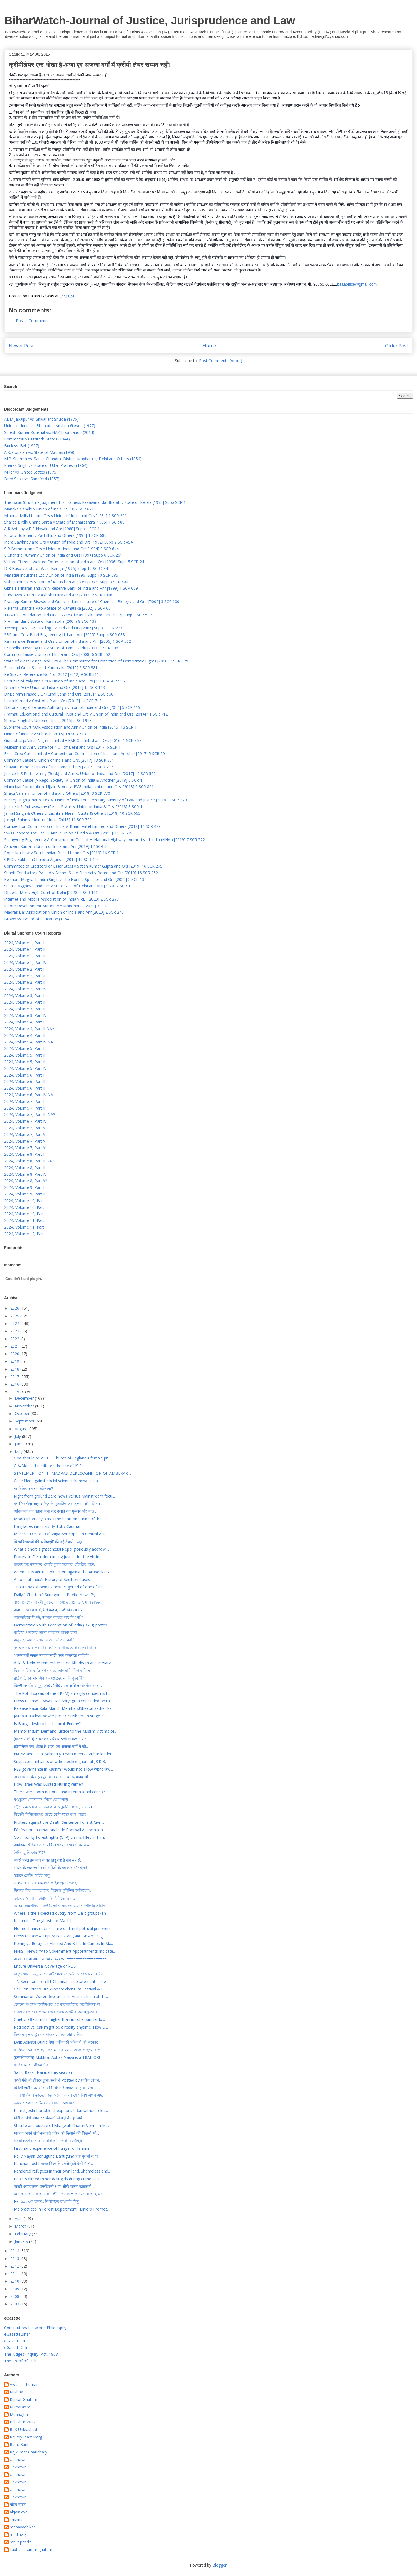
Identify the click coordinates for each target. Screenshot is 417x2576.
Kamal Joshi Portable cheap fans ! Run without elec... (61, 2110)
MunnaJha (19, 2414)
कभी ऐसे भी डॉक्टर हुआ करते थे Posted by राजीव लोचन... (57, 2080)
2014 (15, 2250)
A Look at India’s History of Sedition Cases (52, 1579)
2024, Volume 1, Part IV (25, 962)
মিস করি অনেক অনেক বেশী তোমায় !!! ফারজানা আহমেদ (58, 2193)
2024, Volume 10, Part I (25, 1200)
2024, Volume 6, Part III (25, 1088)
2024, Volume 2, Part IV (25, 988)
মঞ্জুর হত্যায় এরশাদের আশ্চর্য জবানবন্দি (44, 1640)
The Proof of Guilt (20, 2360)
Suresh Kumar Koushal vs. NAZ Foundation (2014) (49, 432)
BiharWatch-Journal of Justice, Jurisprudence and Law (149, 20)
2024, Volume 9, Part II (24, 1194)
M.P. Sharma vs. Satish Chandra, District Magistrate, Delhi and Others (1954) (73, 458)
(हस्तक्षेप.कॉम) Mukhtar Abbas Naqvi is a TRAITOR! (57, 2057)
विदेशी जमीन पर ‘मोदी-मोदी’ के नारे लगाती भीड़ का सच (53, 2087)
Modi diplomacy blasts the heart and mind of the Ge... (62, 1518)
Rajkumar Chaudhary (28, 2452)
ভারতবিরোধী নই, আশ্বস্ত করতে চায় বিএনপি (48, 1617)
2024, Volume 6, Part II (24, 1081)
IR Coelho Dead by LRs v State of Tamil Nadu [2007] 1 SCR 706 (61, 648)
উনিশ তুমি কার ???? (29, 1852)
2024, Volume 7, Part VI (25, 1134)
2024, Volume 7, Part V (24, 1127)
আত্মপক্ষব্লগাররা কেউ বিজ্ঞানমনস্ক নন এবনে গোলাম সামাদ (59, 1905)
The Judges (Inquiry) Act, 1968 (31, 2354)
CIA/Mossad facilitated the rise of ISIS (48, 1465)
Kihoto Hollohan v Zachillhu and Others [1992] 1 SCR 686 (55, 535)
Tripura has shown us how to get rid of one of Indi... (60, 1587)
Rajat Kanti (19, 2444)
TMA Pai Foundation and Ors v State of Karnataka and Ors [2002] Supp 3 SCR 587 (78, 614)
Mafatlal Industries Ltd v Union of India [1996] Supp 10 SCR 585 (61, 575)
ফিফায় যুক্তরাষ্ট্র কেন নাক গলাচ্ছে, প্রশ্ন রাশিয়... (49, 2034)
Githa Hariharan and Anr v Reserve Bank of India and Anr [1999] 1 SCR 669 (71, 588)
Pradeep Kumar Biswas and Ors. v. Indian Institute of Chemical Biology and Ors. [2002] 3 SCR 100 (91, 601)
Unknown (18, 2459)
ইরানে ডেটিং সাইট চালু (32, 1875)
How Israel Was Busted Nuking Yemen (48, 1784)
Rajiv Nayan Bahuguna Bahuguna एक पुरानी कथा (56, 2156)
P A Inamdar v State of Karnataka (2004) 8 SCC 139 (50, 621)
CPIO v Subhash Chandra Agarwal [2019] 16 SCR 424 (51, 859)
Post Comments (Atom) (220, 360)
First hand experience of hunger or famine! (52, 2148)
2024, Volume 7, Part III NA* (29, 1114)
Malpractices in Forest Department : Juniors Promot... (62, 2209)
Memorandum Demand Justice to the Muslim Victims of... (65, 1731)
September (25, 1421)
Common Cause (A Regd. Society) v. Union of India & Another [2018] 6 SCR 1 (73, 780)
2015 (15, 1391)
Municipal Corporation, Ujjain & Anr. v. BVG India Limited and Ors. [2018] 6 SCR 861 (79, 786)
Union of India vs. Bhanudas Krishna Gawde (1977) (49, 425)
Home (209, 345)
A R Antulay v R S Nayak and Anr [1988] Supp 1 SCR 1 (52, 528)
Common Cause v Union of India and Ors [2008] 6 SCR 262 (57, 654)
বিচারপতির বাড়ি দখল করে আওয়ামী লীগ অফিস (52, 1670)
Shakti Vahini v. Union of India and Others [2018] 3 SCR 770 (57, 793)
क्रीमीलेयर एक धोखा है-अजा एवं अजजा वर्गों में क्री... (51, 1746)
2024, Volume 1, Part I (24, 942)
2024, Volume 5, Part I (24, 1048)
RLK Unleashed (23, 2429)
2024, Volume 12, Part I (25, 1233)
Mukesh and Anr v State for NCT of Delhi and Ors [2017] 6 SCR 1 (62, 747)
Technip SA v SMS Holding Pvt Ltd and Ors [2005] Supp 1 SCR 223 (63, 628)
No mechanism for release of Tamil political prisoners (62, 1928)
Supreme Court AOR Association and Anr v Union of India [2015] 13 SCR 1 (70, 727)
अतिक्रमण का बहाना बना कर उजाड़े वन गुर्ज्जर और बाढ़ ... (56, 1511)
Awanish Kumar (24, 2384)
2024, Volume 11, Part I (25, 1220)
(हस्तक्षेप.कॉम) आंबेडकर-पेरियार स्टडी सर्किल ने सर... (51, 1738)
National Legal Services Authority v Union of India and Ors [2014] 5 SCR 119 (72, 707)
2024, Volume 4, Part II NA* (29, 1028)
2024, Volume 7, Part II (24, 1108)
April (19, 2218)
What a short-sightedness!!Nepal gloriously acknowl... (61, 1549)
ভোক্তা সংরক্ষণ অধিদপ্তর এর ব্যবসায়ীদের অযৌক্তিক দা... (58, 2004)
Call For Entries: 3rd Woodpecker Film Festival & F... (60, 1989)
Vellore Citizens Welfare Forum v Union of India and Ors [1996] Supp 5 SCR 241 (75, 561)
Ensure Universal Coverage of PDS (45, 1966)
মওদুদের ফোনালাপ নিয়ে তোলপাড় (41, 1799)
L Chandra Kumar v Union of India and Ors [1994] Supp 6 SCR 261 (63, 555)
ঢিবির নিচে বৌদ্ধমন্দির (31, 2064)
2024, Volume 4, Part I (24, 1022)
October (23, 1413)
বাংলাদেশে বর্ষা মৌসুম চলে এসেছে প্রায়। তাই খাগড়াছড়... (58, 1602)
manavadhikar (22, 2527)
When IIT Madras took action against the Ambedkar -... (63, 1572)
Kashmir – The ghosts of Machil (42, 1920)
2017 (15, 1376)
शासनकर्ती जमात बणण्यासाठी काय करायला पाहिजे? (51, 1655)
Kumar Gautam (23, 2399)
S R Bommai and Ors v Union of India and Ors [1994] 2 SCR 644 (61, 548)
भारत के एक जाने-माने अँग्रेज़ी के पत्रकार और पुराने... (52, 1867)
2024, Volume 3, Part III (25, 1009)
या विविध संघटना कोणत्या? (33, 1488)
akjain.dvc (18, 2512)
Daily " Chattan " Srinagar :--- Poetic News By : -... (58, 1594)
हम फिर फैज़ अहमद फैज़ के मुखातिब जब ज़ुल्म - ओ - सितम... (58, 1503)
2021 (15, 1346)
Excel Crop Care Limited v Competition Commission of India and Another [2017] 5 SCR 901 (85, 753)
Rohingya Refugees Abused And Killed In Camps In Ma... (64, 1943)
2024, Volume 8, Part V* (26, 1180)
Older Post (396, 345)
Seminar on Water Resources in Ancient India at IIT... (61, 1996)
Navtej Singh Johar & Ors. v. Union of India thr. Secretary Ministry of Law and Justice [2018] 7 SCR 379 (95, 800)
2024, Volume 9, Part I (24, 1187)
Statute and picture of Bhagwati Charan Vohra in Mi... (61, 2125)
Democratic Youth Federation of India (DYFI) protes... (62, 1625)
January (22, 2241)
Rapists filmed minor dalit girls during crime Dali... (58, 2178)
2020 (15, 1353)
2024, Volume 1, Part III (25, 955)
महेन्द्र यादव (18, 2504)
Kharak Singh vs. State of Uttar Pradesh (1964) (46, 465)
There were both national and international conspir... (61, 1791)
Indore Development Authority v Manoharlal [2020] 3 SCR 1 (57, 905)
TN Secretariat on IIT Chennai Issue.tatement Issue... (61, 1981)
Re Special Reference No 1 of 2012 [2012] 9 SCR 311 (51, 674)
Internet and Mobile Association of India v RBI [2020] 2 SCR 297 (61, 899)
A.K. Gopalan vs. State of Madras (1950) (40, 452)
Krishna (16, 2392)
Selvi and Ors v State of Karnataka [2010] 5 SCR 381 (51, 667)
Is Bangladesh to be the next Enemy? (47, 1723)
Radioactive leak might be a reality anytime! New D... (61, 2027)
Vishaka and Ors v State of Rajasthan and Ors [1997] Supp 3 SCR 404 (66, 581)
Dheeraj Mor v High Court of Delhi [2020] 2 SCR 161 (51, 892)
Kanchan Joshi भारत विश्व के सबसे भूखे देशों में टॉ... (53, 2163)
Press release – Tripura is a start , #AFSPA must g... (60, 1936)
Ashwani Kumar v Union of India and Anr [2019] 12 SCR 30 (56, 846)
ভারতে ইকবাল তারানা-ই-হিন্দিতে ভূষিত (45, 1898)
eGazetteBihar (17, 2334)
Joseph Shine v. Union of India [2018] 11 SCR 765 (48, 819)
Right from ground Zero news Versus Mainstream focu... (64, 1496)
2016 (15, 1384)
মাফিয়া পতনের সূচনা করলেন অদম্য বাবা (45, 1632)
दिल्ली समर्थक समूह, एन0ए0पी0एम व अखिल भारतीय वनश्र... (58, 1685)
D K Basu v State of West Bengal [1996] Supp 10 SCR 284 (56, 568)
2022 (15, 1338)
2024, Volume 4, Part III (25, 1035)
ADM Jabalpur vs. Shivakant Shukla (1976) (41, 419)
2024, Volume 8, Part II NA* (29, 1161)
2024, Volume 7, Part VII (26, 1141)
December (25, 1398)
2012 (15, 2266)
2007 (15, 2303)
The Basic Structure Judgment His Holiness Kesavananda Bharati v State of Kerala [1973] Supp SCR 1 (95, 502)
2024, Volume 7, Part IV (25, 1121)
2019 (15, 1361)
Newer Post (21, 345)
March (21, 2226)
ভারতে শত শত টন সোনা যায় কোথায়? (44, 2103)
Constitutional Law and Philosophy (35, 2327)
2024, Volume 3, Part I (24, 995)
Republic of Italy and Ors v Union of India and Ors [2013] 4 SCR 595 (64, 681)
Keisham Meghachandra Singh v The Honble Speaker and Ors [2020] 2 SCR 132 (75, 879)
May (19, 1451)
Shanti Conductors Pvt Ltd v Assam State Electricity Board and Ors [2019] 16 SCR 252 (81, 872)
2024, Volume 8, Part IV (25, 1174)
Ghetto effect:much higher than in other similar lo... (59, 2019)
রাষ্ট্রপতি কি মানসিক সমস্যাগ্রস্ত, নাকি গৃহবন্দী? (49, 1678)
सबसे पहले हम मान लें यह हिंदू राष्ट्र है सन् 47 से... (48, 1860)
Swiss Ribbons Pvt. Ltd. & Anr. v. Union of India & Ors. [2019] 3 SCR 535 (68, 833)
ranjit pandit (20, 2542)
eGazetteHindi (16, 2340)
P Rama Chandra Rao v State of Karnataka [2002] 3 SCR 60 (57, 608)
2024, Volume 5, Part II (24, 1055)
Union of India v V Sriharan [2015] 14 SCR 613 (45, 733)
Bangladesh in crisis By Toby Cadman (47, 1526)
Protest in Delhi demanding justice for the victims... (59, 1556)
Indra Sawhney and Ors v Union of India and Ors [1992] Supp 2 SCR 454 (68, 542)
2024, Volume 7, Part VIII (26, 1147)
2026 (15, 1308)
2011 (15, 2273)
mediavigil (19, 2534)
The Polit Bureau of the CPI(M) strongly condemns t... (62, 1693)
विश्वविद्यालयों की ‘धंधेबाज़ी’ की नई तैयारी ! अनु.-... (50, 1541)
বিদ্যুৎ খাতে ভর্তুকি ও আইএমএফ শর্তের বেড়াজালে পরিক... (60, 1974)
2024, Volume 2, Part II (24, 975)
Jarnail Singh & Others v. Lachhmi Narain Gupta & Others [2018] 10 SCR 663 (72, 813)
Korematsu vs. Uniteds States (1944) (37, 439)
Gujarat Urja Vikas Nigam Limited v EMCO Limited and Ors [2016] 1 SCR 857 (72, 740)
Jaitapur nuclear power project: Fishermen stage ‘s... (60, 1715)
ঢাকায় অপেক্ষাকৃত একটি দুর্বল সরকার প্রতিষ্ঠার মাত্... (55, 1564)
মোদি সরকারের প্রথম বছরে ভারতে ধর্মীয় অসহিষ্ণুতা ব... (57, 2011)
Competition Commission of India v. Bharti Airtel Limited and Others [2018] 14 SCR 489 (82, 826)
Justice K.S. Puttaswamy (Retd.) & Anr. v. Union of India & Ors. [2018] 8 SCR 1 (73, 806)
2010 (15, 2281)
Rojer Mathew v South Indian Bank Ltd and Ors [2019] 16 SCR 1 (61, 852)
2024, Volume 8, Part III (25, 1167)
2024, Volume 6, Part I (24, 1075)
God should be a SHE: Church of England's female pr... (62, 1458)
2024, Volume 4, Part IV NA (28, 1042)
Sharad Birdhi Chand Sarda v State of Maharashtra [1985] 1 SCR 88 (64, 522)
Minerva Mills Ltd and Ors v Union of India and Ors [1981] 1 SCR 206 (65, 515)
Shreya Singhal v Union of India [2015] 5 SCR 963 (48, 720)
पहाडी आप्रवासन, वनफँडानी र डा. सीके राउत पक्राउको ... (54, 2186)
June (19, 1443)
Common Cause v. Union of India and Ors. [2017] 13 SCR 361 (59, 760)
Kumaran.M (20, 2407)
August (21, 1428)
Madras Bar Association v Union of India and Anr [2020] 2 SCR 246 (64, 912)
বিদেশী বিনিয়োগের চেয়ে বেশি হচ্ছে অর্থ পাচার (50, 1814)
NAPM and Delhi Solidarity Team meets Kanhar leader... (64, 1754)
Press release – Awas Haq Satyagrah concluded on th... (63, 1700)
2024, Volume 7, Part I (24, 1101)
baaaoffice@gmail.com (357, 284)
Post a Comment (31, 320)
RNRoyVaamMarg (26, 2437)
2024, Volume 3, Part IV (25, 1015)
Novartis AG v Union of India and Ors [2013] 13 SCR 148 (54, 687)
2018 (15, 1369)
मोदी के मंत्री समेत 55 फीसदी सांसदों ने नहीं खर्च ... (50, 2118)
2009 (15, 2288)
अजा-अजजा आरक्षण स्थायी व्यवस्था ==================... (61, 1958)
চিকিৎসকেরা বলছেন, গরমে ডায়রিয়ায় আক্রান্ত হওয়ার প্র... (58, 2049)
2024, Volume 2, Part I (24, 969)
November (25, 1406)
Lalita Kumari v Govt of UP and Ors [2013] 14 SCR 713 (52, 700)
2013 (15, 2258)
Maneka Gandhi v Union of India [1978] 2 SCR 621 (49, 509)
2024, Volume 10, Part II (26, 1207)
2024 (15, 1323)
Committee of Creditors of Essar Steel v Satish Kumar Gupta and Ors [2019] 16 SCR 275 (83, 866)
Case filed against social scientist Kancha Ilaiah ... (57, 1480)
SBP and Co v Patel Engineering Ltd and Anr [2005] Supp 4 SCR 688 (64, 634)
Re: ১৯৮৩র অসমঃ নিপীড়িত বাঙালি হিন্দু (46, 2201)
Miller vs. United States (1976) (31, 472)
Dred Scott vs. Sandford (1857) (31, 478)
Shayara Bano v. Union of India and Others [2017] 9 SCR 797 (58, 766)
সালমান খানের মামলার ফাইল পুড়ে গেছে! (46, 1882)
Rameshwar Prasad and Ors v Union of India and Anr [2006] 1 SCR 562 (67, 641)
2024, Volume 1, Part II (24, 949)
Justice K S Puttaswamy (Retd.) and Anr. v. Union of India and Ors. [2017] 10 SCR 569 (80, 773)
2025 (15, 1316)
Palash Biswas (23, 2422)
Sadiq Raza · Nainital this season (43, 2072)
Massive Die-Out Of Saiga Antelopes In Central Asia (60, 1533)
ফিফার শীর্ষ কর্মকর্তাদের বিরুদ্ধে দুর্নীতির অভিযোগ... (53, 1890)
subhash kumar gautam (31, 2549)
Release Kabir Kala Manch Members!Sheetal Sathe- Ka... (64, 1708)
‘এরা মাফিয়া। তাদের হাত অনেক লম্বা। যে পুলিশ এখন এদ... (59, 2095)
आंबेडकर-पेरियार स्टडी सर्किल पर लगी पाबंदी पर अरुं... (52, 1844)
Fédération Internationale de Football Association (58, 1829)
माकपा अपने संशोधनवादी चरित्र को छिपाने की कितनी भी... (56, 2133)
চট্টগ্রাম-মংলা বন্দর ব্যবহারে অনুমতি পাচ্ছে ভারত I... (54, 1807)
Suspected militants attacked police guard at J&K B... (61, 1761)
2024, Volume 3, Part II (24, 1002)
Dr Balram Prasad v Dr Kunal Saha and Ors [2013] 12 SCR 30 (58, 694)
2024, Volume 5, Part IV (25, 1068)
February (23, 2233)
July (18, 1436)
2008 (15, 2296)
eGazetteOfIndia (19, 2347)
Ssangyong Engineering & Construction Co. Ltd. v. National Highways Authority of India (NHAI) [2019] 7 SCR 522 (104, 839)
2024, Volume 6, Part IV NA (28, 1094)
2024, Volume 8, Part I (24, 1154)
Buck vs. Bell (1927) (21, 445)
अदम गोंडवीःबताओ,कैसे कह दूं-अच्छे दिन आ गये (48, 1609)
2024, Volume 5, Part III (25, 1061)
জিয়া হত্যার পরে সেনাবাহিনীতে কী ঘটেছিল (48, 2140)
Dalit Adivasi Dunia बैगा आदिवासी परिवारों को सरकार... (57, 2042)
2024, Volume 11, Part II (26, 1227)
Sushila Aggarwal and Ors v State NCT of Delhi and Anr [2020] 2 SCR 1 (67, 885)
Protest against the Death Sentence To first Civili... (59, 1822)
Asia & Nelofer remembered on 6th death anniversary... (63, 1662)
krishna (16, 2519)
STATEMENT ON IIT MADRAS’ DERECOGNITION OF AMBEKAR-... (73, 1473)
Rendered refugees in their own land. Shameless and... (62, 2171)
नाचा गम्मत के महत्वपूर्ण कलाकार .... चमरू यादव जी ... (53, 1776)
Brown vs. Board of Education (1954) (37, 918)
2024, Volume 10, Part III (26, 1213)
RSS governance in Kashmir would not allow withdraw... (63, 1769)
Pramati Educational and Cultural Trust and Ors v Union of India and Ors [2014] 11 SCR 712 (86, 714)
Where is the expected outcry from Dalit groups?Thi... (61, 1913)
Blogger (219, 2565)
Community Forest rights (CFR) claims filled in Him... (60, 1837)
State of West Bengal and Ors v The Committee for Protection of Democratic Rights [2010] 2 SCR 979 (96, 661)
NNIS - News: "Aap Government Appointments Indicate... (65, 1951)
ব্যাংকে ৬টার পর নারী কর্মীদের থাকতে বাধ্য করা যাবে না (57, 1647)
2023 (15, 1331)
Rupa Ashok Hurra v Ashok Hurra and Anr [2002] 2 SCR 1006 (58, 594)
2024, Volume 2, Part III (25, 982)
